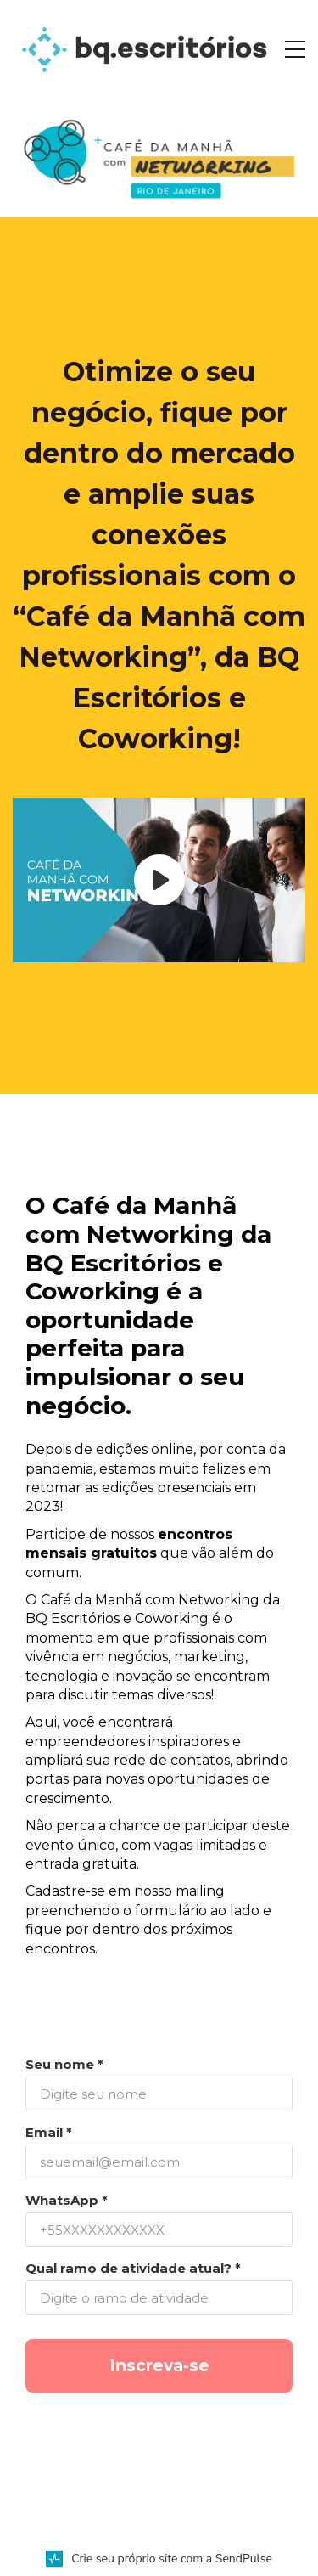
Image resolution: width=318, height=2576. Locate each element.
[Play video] (159, 879)
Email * (48, 2132)
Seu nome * (64, 2064)
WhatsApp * (66, 2200)
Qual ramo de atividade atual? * (133, 2268)
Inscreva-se (159, 2365)
